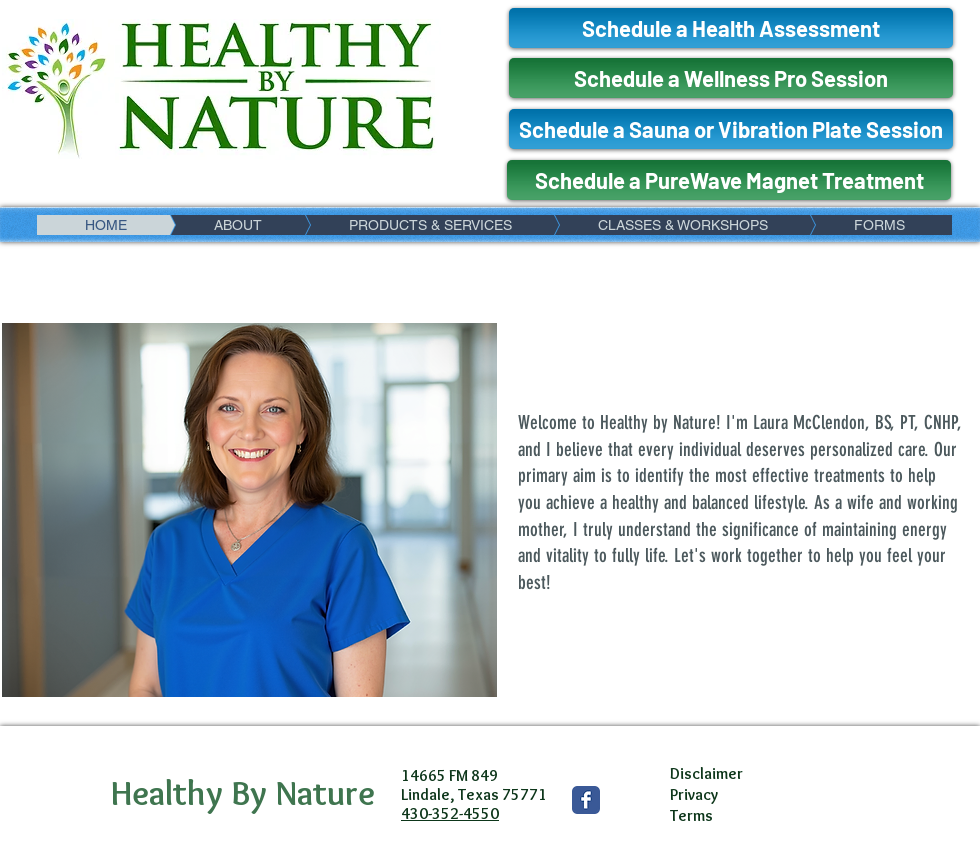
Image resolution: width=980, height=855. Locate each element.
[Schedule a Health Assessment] (731, 28)
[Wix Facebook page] (586, 800)
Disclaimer (706, 773)
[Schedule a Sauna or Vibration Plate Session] (731, 129)
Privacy (694, 794)
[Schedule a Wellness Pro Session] (731, 78)
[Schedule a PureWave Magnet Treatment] (729, 180)
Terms (691, 815)
